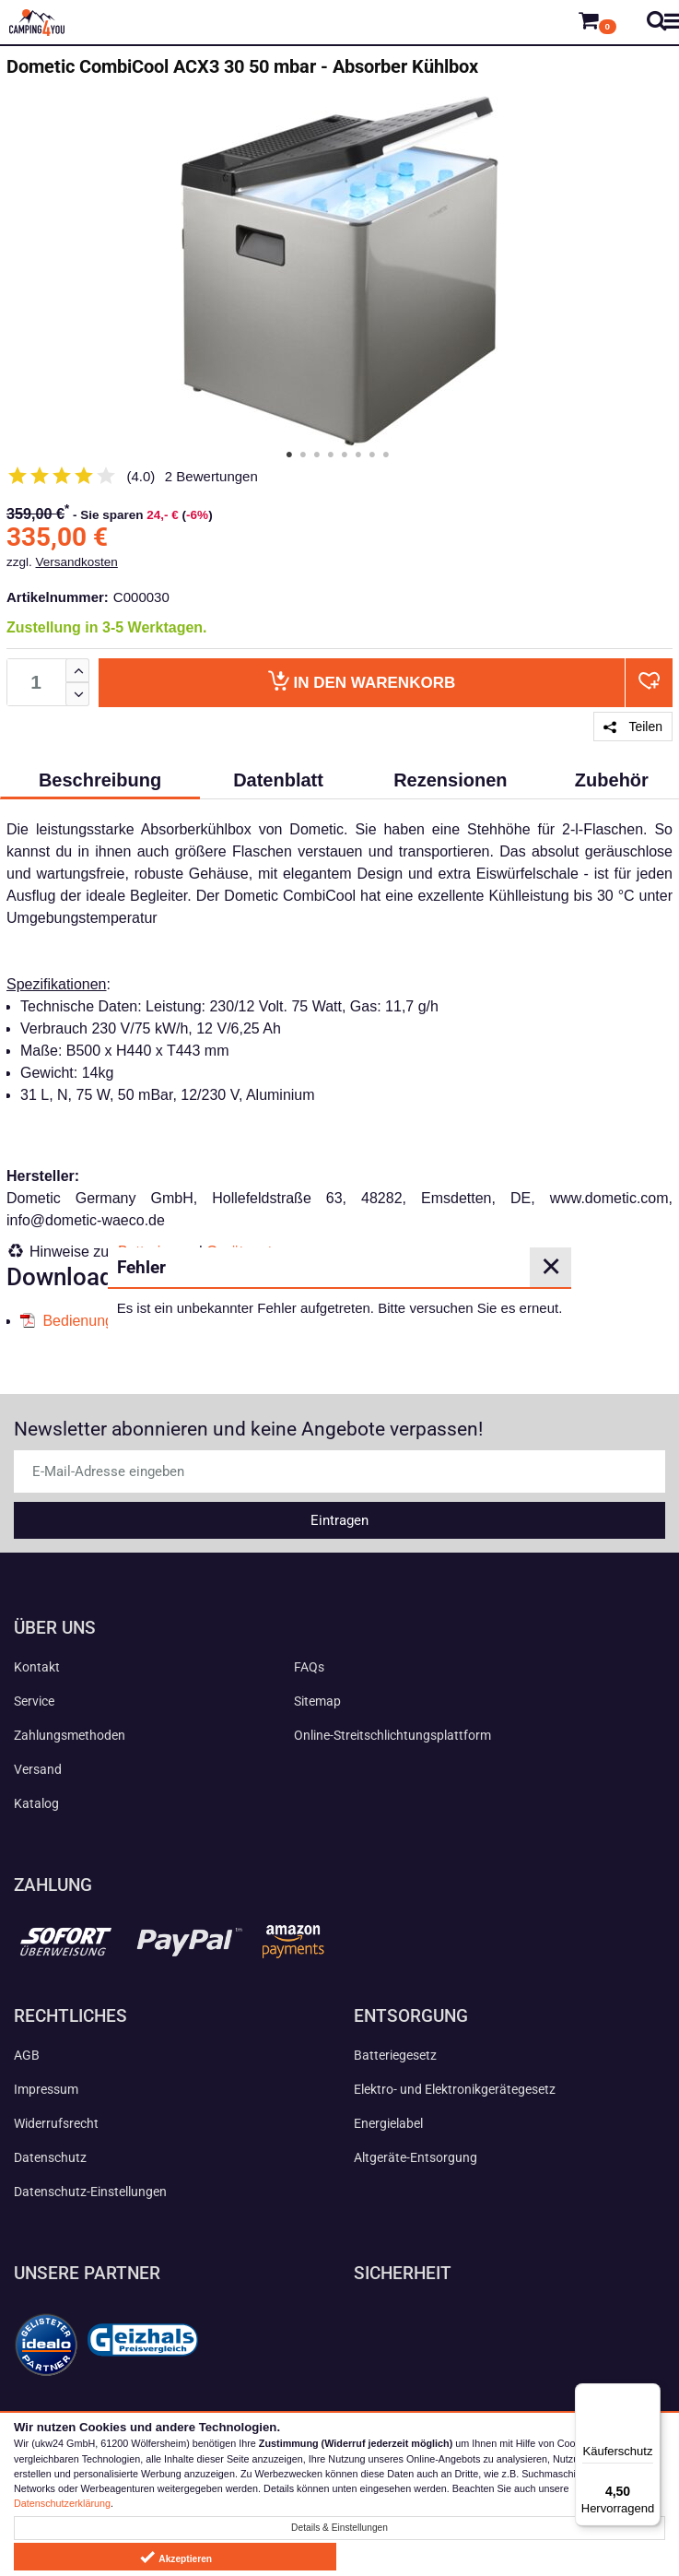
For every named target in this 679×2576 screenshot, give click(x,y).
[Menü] (649, 2394)
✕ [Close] (551, 1267)
